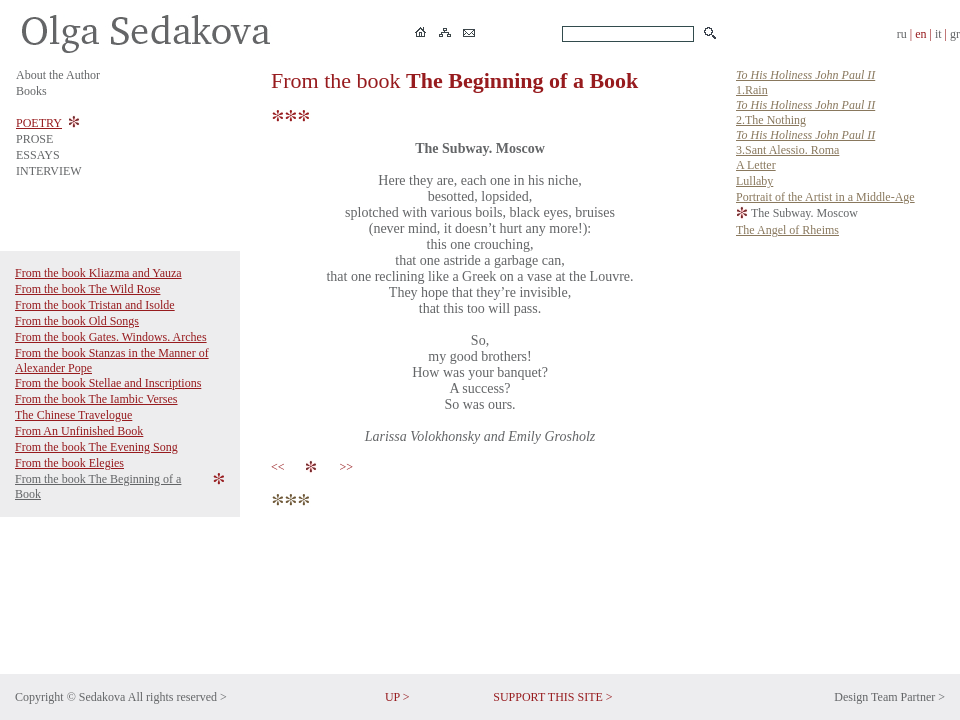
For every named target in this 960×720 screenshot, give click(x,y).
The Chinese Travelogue (73, 415)
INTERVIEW (49, 171)
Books (31, 91)
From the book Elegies (69, 463)
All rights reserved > (177, 697)
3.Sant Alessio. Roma (805, 142)
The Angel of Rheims (787, 230)
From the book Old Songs (77, 321)
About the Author (58, 75)
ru (902, 34)
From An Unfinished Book (79, 431)
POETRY (39, 123)
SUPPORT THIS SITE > (552, 697)
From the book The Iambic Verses (96, 399)
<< (281, 467)
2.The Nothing (805, 112)
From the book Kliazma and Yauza (98, 273)
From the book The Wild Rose (87, 289)
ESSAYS (38, 155)
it (938, 34)
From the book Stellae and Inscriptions (108, 383)
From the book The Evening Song (96, 447)
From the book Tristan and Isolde (95, 305)
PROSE (34, 139)
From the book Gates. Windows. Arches (111, 337)
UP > (397, 697)
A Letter (756, 165)
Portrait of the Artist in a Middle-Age (825, 197)
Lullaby (754, 181)
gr (955, 34)
